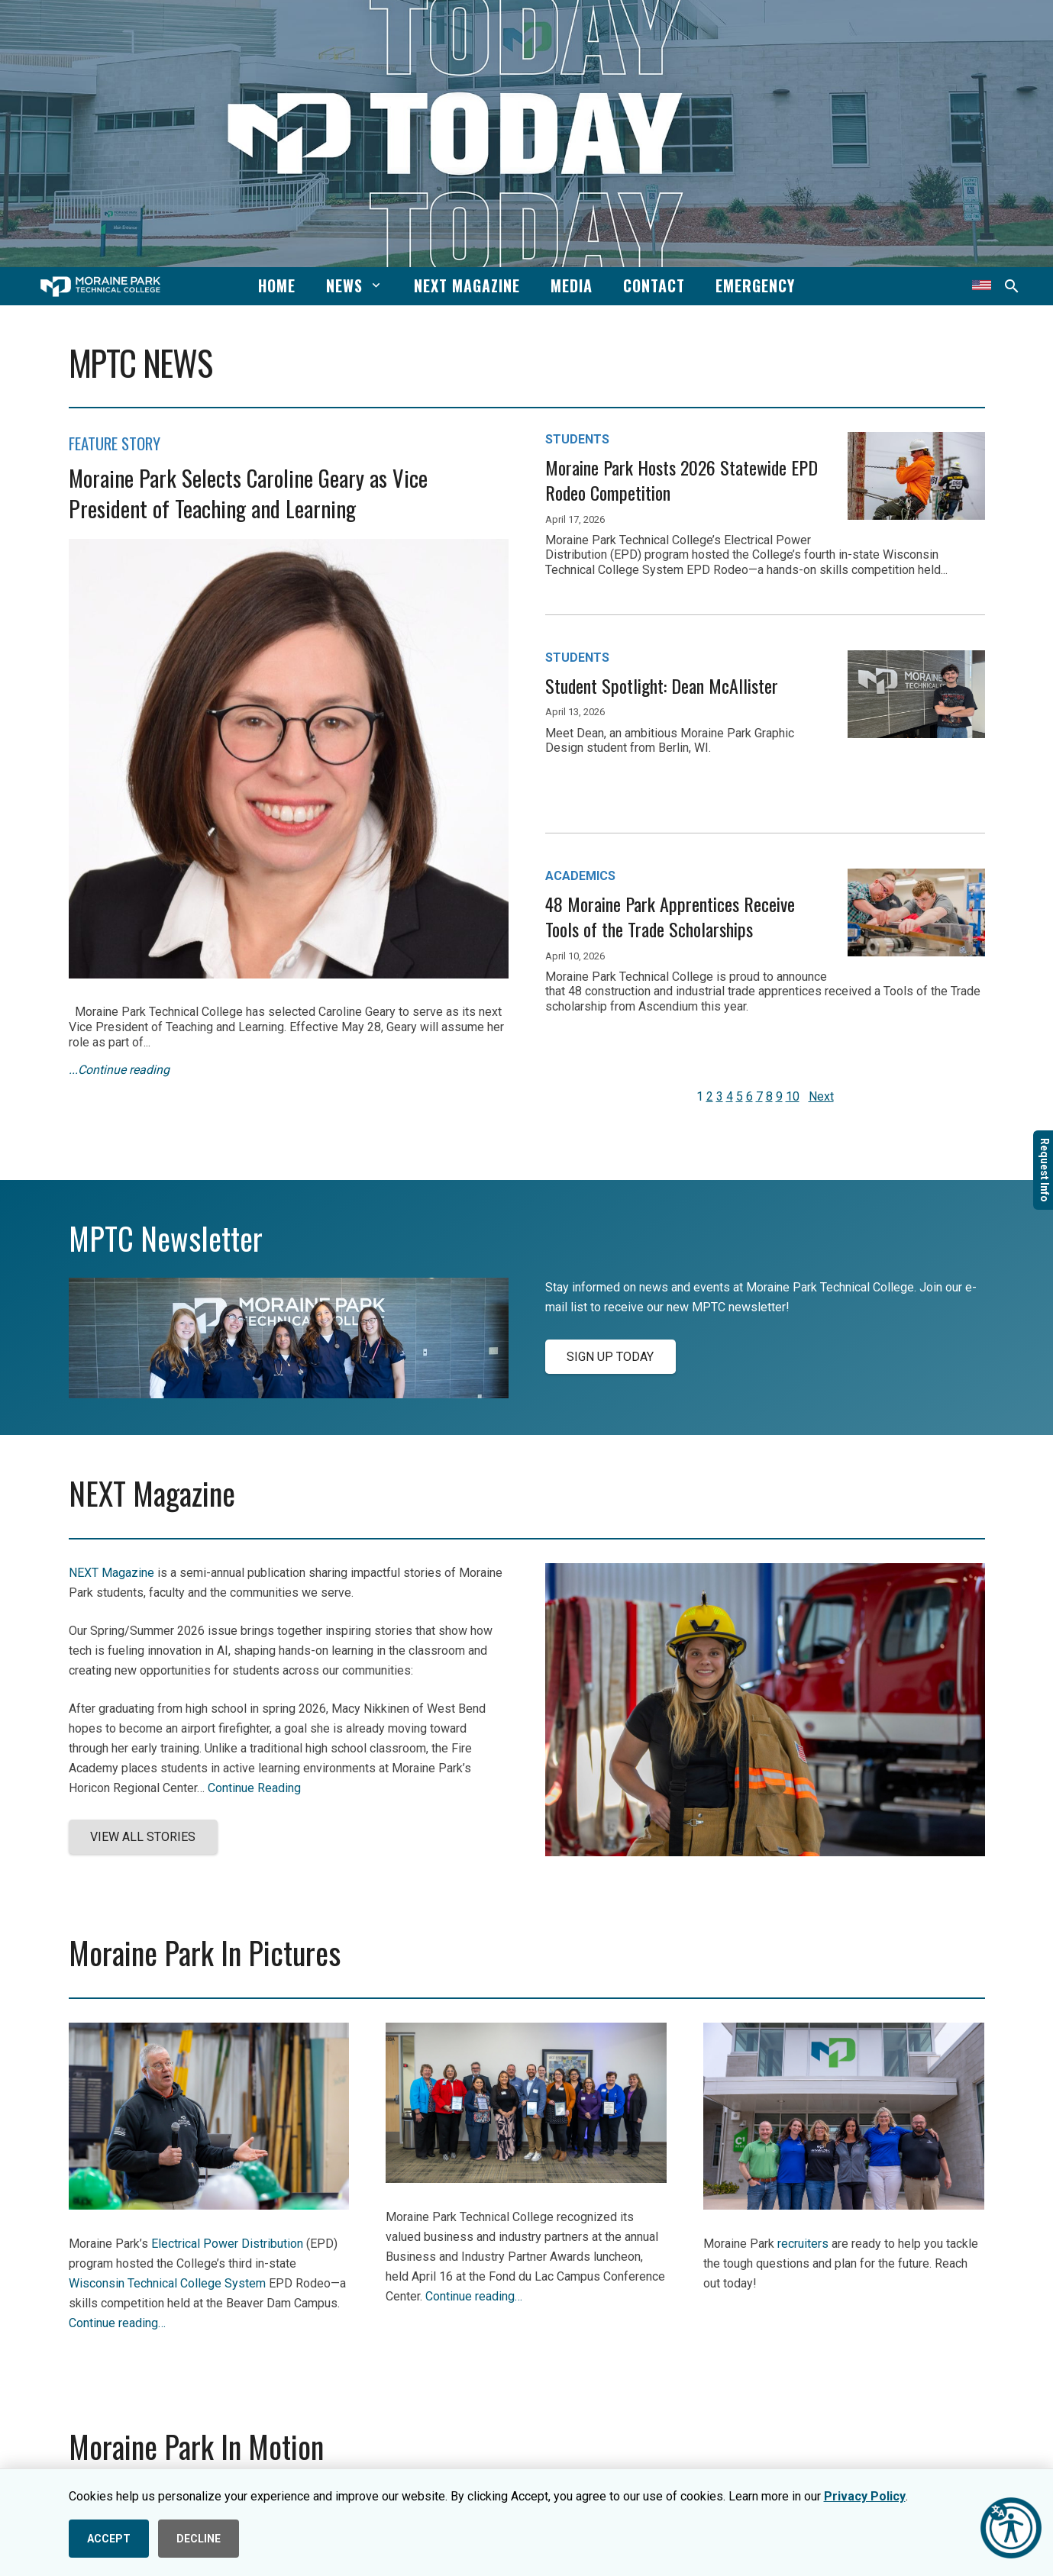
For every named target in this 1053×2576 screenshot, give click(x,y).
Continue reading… (117, 2323)
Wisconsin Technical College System (167, 2283)
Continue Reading (254, 1788)
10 (792, 1096)
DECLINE (198, 2538)
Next (821, 1096)
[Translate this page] (981, 286)
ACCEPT (109, 2538)
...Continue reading (119, 1069)
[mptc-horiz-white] (100, 287)
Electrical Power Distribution (227, 2243)
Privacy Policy (865, 2496)
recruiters (803, 2243)
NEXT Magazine (111, 1572)
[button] (373, 285)
